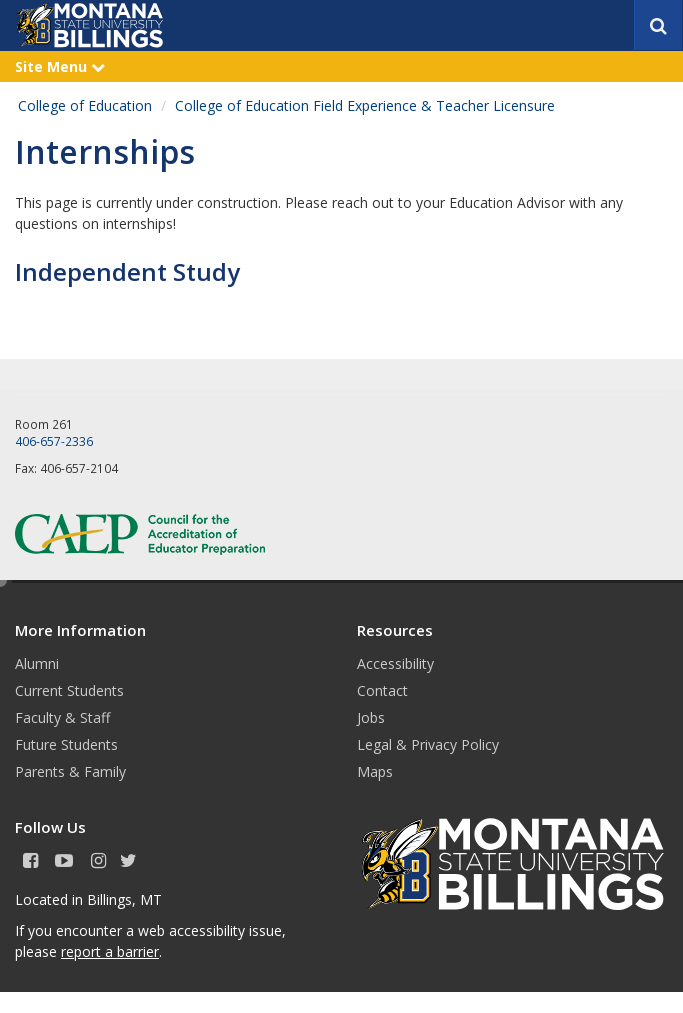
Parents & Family (70, 771)
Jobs (371, 717)
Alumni (37, 663)
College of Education (85, 105)
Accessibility (395, 663)
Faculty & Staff (62, 717)
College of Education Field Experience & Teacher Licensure (365, 105)
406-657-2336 (54, 441)
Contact (382, 690)
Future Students (66, 744)
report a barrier (110, 951)
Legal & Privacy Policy (428, 744)
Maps (375, 771)
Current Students (69, 690)
